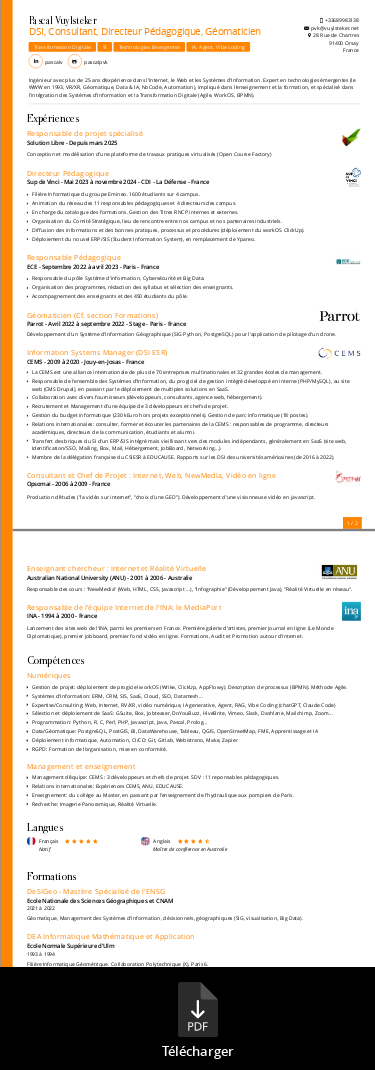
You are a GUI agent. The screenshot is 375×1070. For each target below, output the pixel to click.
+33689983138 (342, 19)
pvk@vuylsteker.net (334, 27)
